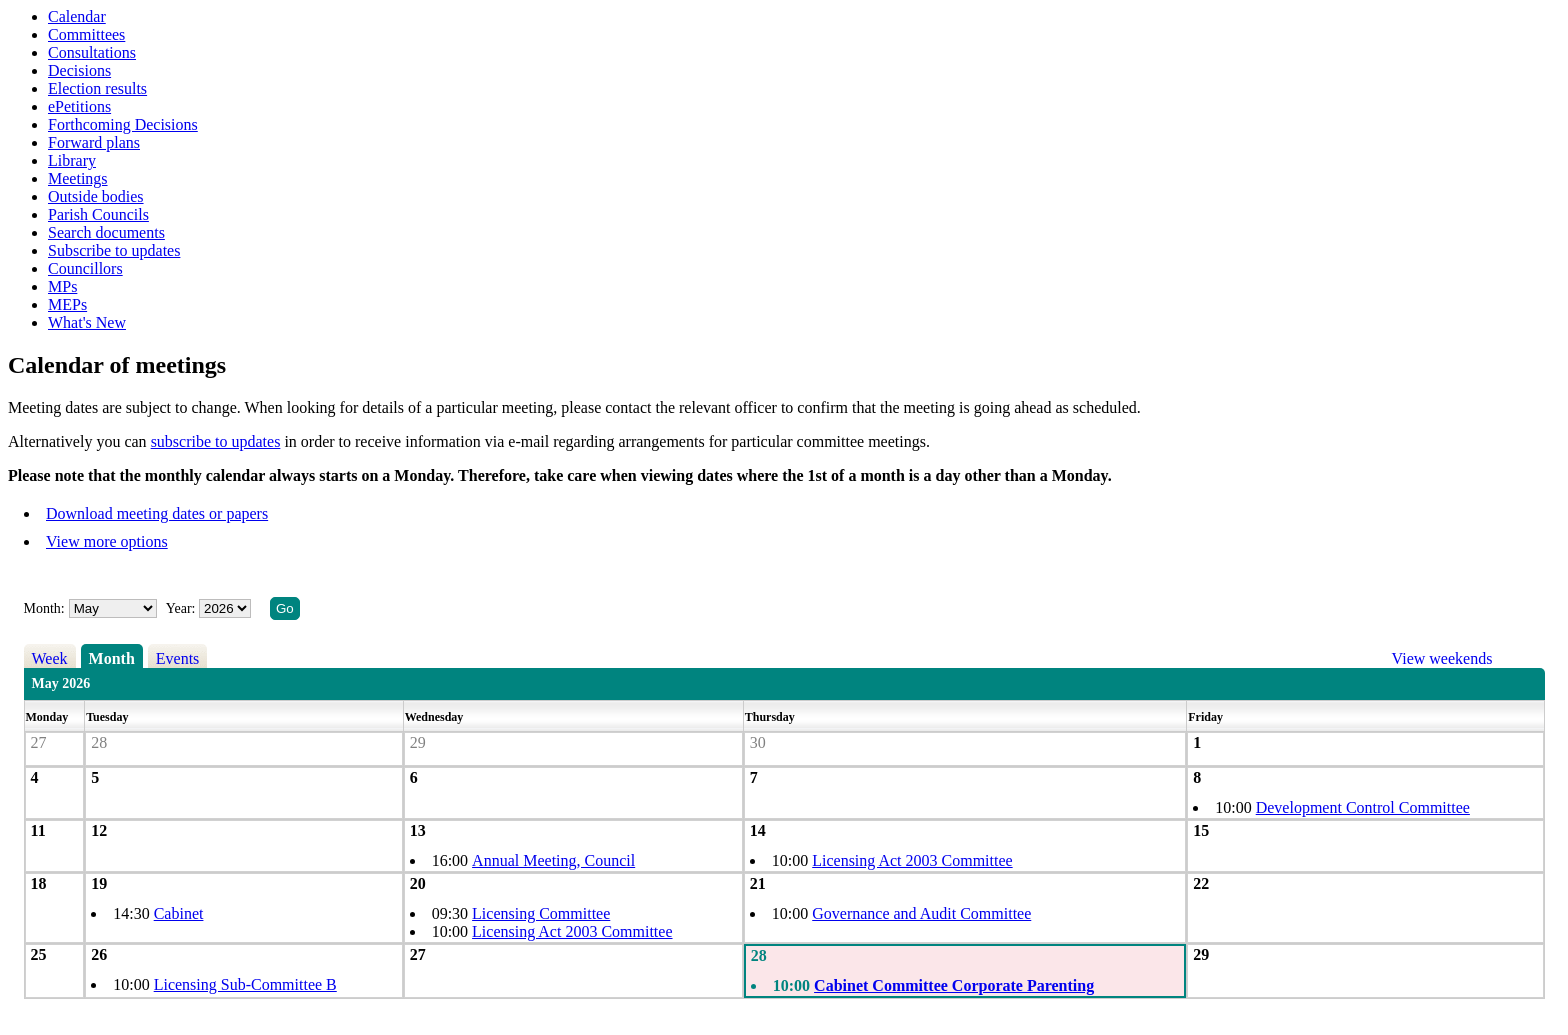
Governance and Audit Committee (921, 913)
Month (112, 658)
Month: (44, 608)
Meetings (78, 178)
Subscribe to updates (114, 250)
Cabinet (179, 913)
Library (72, 160)
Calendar (77, 16)
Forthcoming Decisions (123, 124)
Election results (97, 88)
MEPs (67, 304)
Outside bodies (96, 196)
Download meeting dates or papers (157, 513)
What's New (87, 322)
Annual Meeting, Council (553, 860)
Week (50, 658)
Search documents (106, 232)
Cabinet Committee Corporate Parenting (954, 985)
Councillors (85, 268)
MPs (62, 286)
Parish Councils (98, 214)
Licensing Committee (541, 913)
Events (178, 658)
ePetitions (79, 106)
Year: (182, 608)
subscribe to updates (216, 441)
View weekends (1442, 658)
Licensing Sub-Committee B (245, 984)
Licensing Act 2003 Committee (912, 860)
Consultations (92, 52)
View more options (107, 541)
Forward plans (94, 142)
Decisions (79, 70)
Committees (86, 34)
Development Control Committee (1363, 807)
